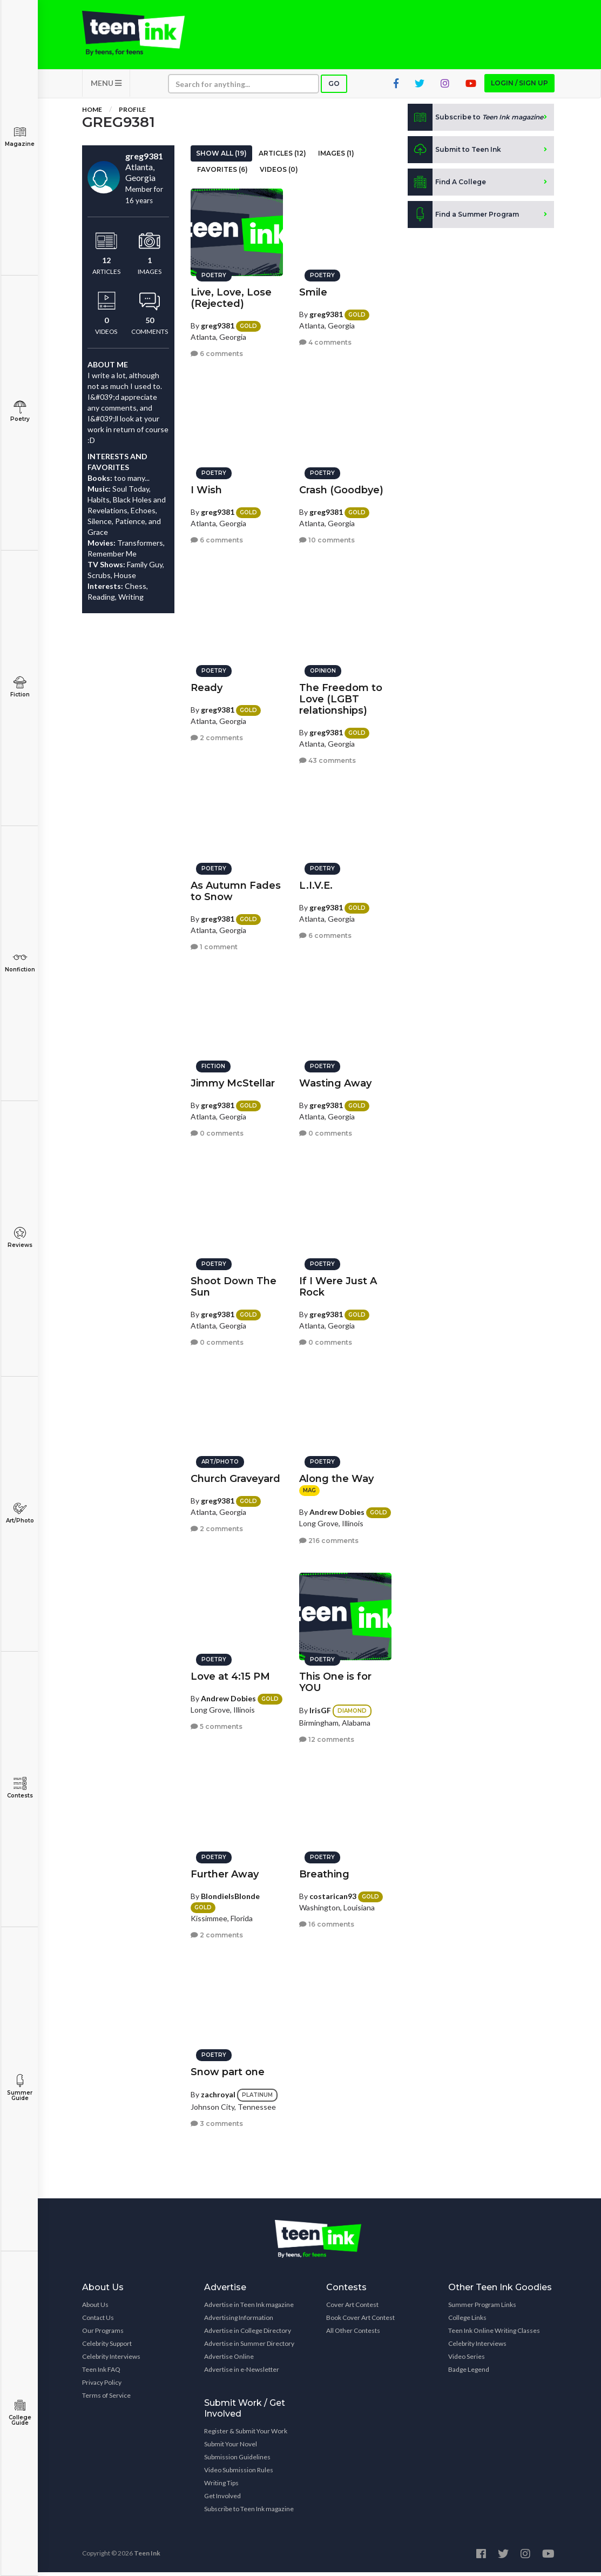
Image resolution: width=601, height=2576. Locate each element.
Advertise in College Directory (247, 2334)
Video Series (466, 2360)
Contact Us (98, 2321)
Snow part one (228, 2069)
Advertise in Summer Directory (249, 2347)
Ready (206, 685)
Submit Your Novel (230, 2448)
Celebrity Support (107, 2347)
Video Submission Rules (238, 2474)
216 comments (329, 1538)
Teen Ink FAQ (101, 2373)
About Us (95, 2308)
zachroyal (218, 2091)
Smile (313, 290)
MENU (106, 86)
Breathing (324, 1871)
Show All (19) (221, 157)
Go (334, 87)
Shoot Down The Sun (233, 1284)
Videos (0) (279, 173)
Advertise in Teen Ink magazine (249, 2308)
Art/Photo (19, 1513)
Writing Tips (221, 2487)
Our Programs (103, 2334)
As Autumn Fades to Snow (236, 888)
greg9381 (217, 322)
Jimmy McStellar (233, 1080)
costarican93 (332, 1893)
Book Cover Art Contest (360, 2321)
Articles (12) (282, 157)
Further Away (225, 1871)
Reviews (19, 1237)
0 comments (217, 1131)
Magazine (19, 136)
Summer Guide (19, 2088)
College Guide (19, 2412)
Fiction (19, 687)
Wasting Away (335, 1080)
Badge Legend (468, 2373)
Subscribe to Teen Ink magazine (249, 2512)
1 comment (214, 945)
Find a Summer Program (463, 218)
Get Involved (222, 2500)
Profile (132, 113)
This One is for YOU (335, 1679)
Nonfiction (19, 962)
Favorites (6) (222, 173)
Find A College (447, 185)
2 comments (217, 736)
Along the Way (336, 1476)
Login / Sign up (519, 87)
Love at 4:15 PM (230, 1674)
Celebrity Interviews (111, 2360)
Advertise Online (229, 2360)
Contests (19, 1788)
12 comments (326, 1737)
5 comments (216, 1724)
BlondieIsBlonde (230, 1893)
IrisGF (320, 1707)
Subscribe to (475, 121)
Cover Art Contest (352, 2308)
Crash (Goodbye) (341, 487)
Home (92, 113)
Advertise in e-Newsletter (241, 2373)
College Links (467, 2321)
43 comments (327, 758)
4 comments (325, 340)
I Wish (206, 487)
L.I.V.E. (316, 883)
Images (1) (336, 157)
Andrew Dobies (336, 1509)
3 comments (217, 2121)
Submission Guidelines (237, 2461)
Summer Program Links (482, 2308)
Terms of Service (106, 2399)
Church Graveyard (235, 1476)
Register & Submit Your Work (245, 2435)
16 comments (326, 1922)
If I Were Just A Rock (338, 1284)
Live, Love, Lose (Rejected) (231, 295)
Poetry (19, 411)
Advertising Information (238, 2321)
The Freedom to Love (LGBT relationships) (340, 696)
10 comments (327, 538)
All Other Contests (353, 2334)
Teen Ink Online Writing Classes (494, 2334)
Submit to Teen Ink (454, 153)
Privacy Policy (101, 2386)
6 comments (217, 351)
